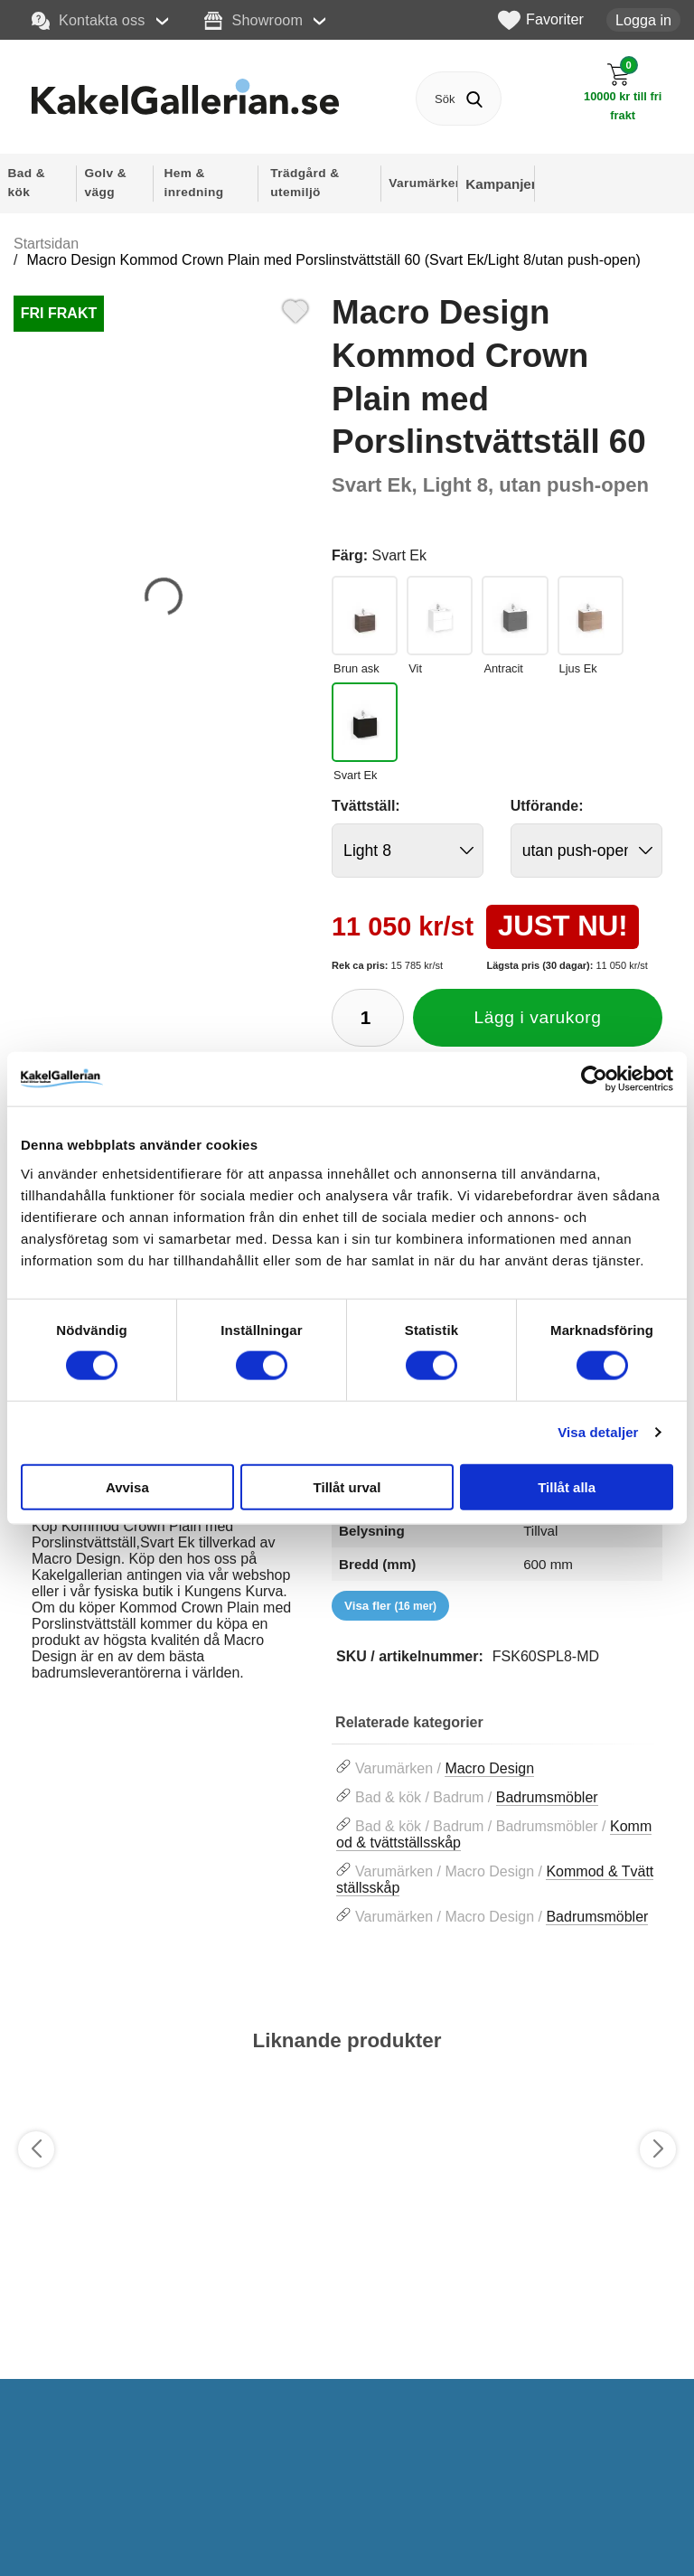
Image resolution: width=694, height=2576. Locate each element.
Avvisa (127, 1486)
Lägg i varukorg (538, 1017)
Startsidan (46, 243)
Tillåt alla (567, 1486)
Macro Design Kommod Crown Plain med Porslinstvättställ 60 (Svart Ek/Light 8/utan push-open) (333, 260)
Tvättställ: (366, 805)
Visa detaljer (598, 1432)
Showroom (253, 21)
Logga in (643, 20)
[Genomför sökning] (474, 99)
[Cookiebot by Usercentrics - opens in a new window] (594, 1079)
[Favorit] (295, 309)
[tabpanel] (164, 1575)
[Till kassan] (622, 92)
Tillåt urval (347, 1486)
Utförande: (547, 805)
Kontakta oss (88, 21)
